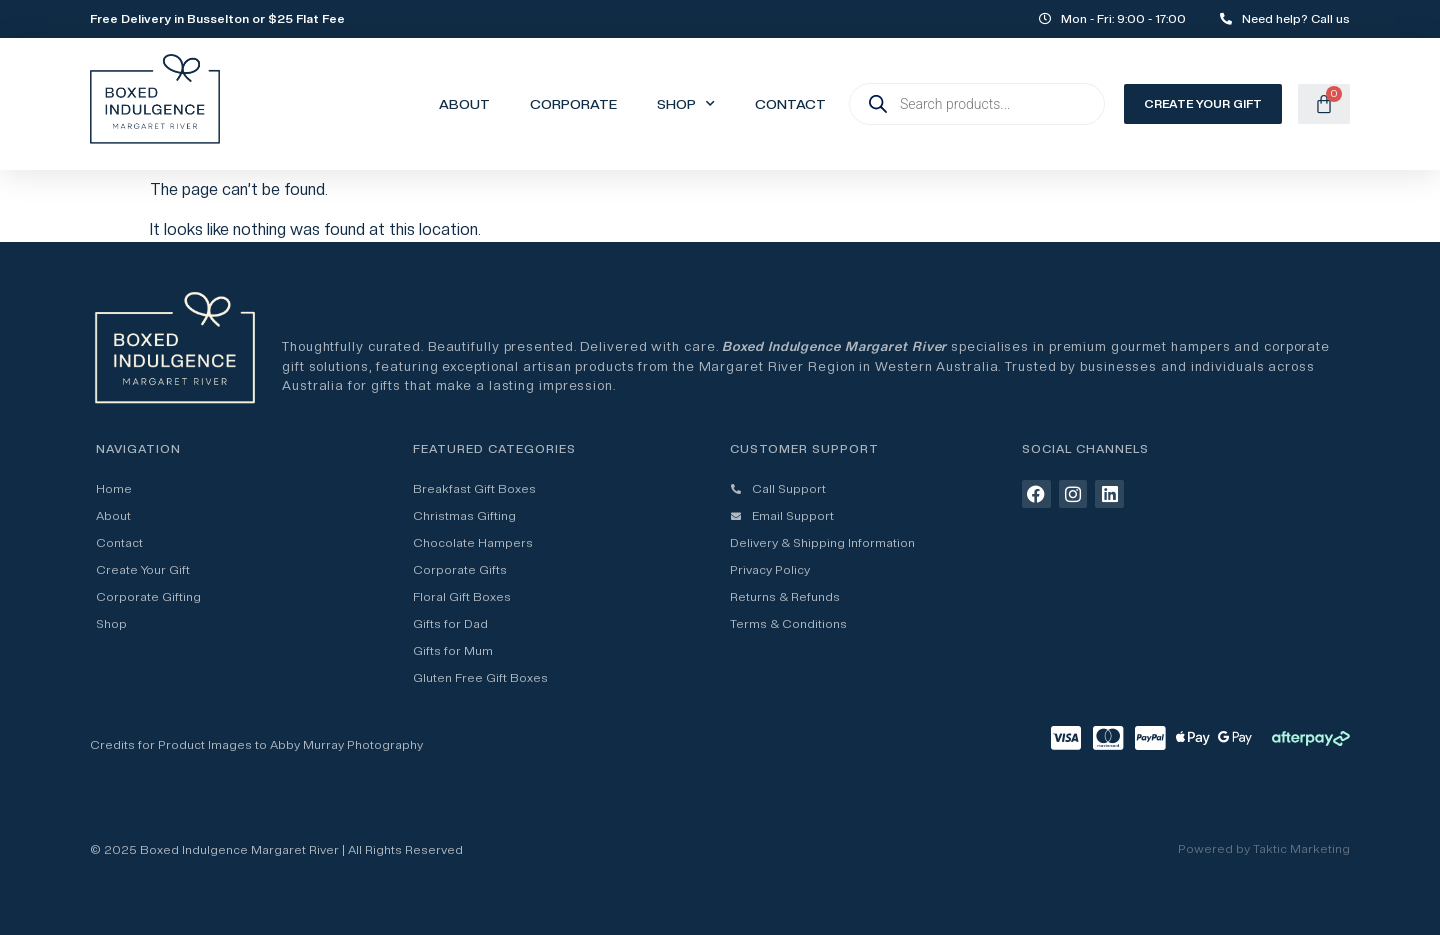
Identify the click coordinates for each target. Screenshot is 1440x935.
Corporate (573, 104)
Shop (686, 104)
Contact (790, 104)
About (464, 104)
